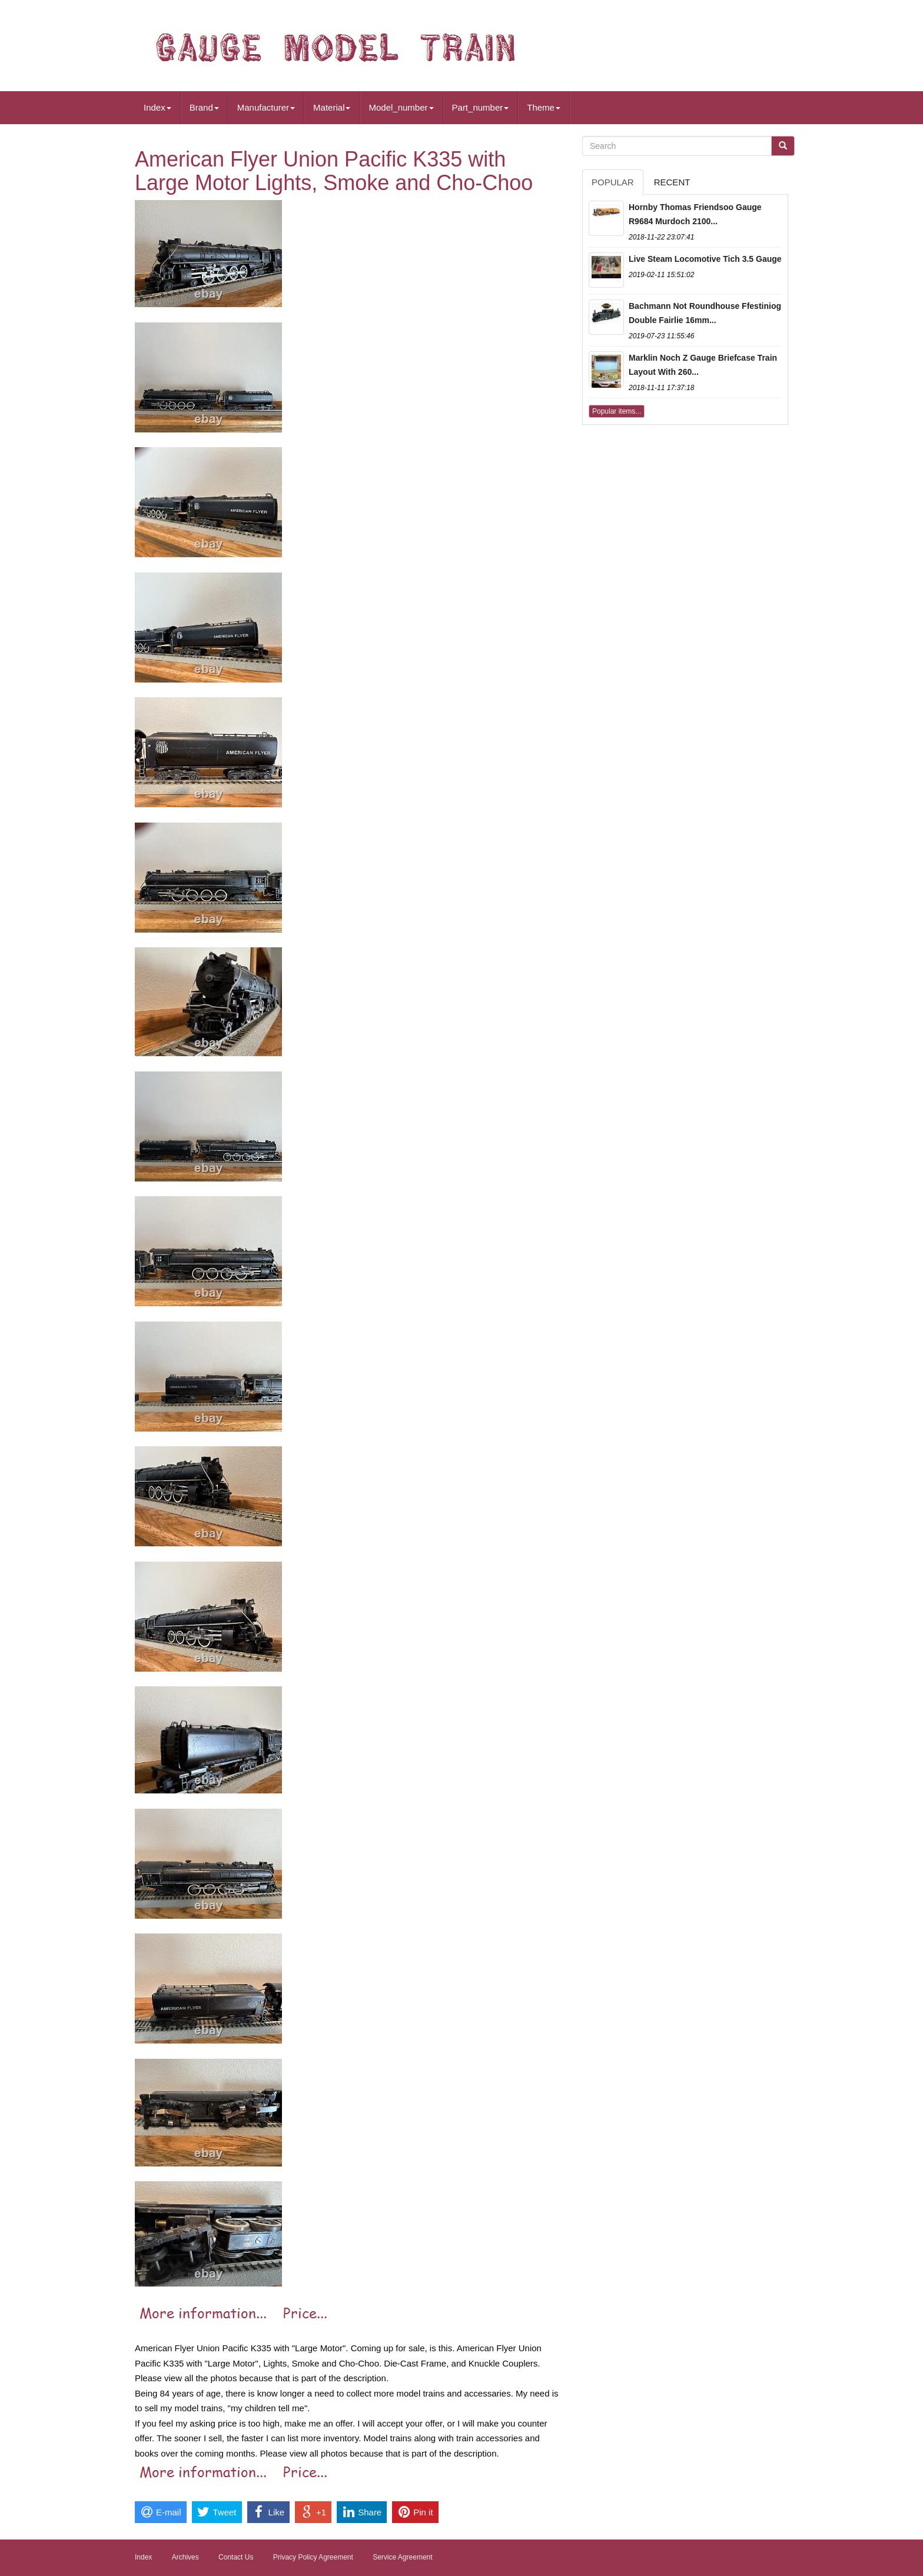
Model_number (400, 107)
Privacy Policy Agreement (313, 2557)
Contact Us (235, 2557)
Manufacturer (266, 107)
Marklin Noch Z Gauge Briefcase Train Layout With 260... (703, 365)
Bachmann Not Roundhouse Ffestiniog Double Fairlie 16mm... (705, 313)
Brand (204, 107)
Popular (613, 182)
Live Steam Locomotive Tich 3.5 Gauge (705, 259)
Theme (543, 107)
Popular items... (616, 411)
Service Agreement (402, 2557)
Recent (672, 182)
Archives (185, 2557)
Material (331, 107)
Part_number (480, 107)
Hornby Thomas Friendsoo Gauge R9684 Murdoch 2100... (695, 214)
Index (157, 107)
